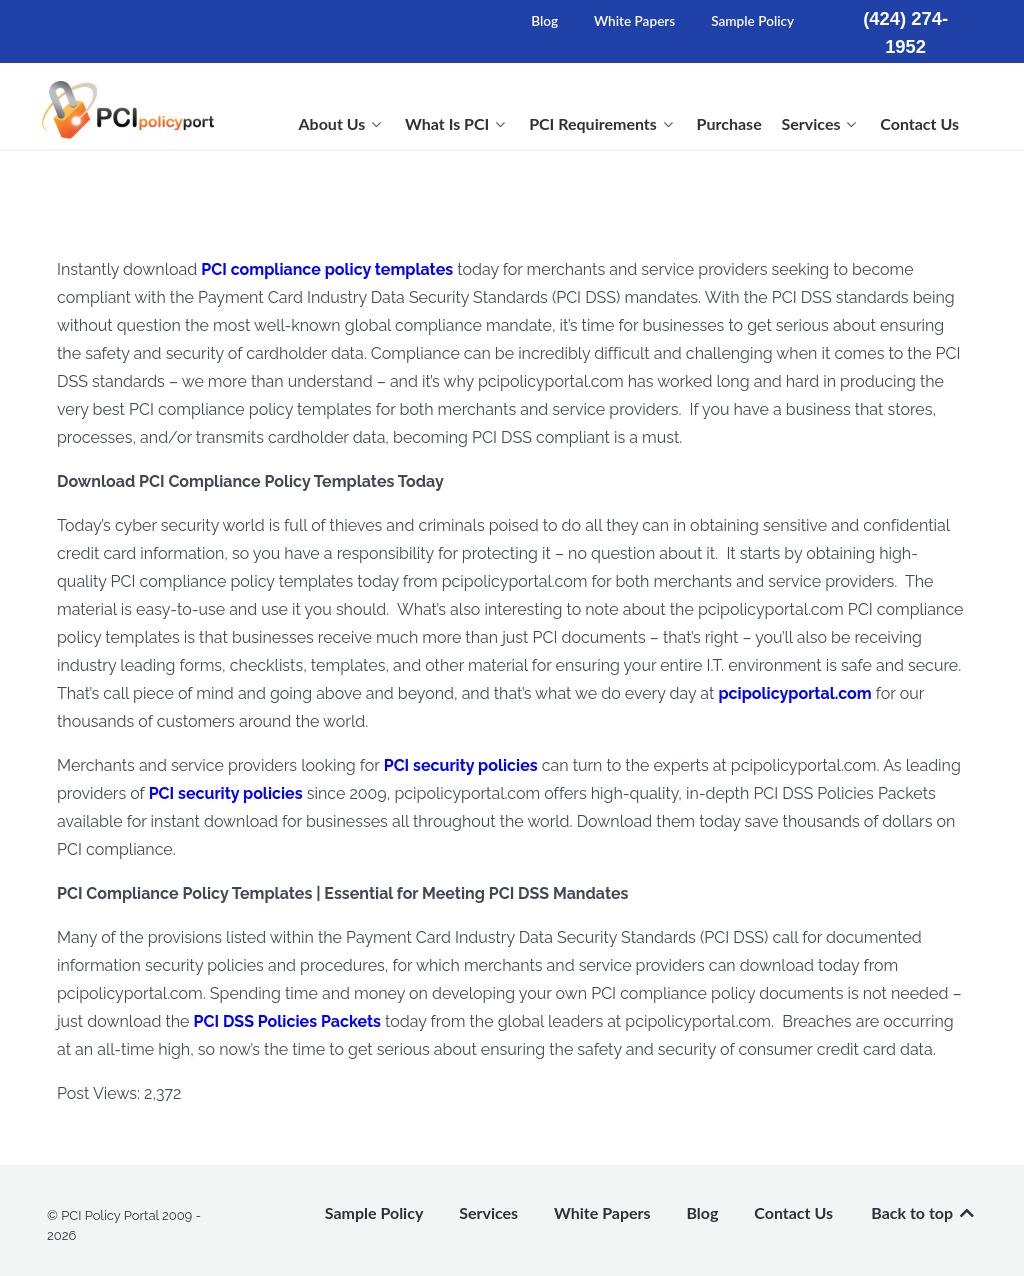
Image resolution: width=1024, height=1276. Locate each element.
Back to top (924, 1212)
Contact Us (793, 1212)
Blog (544, 21)
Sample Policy (752, 21)
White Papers (634, 21)
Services (488, 1212)
